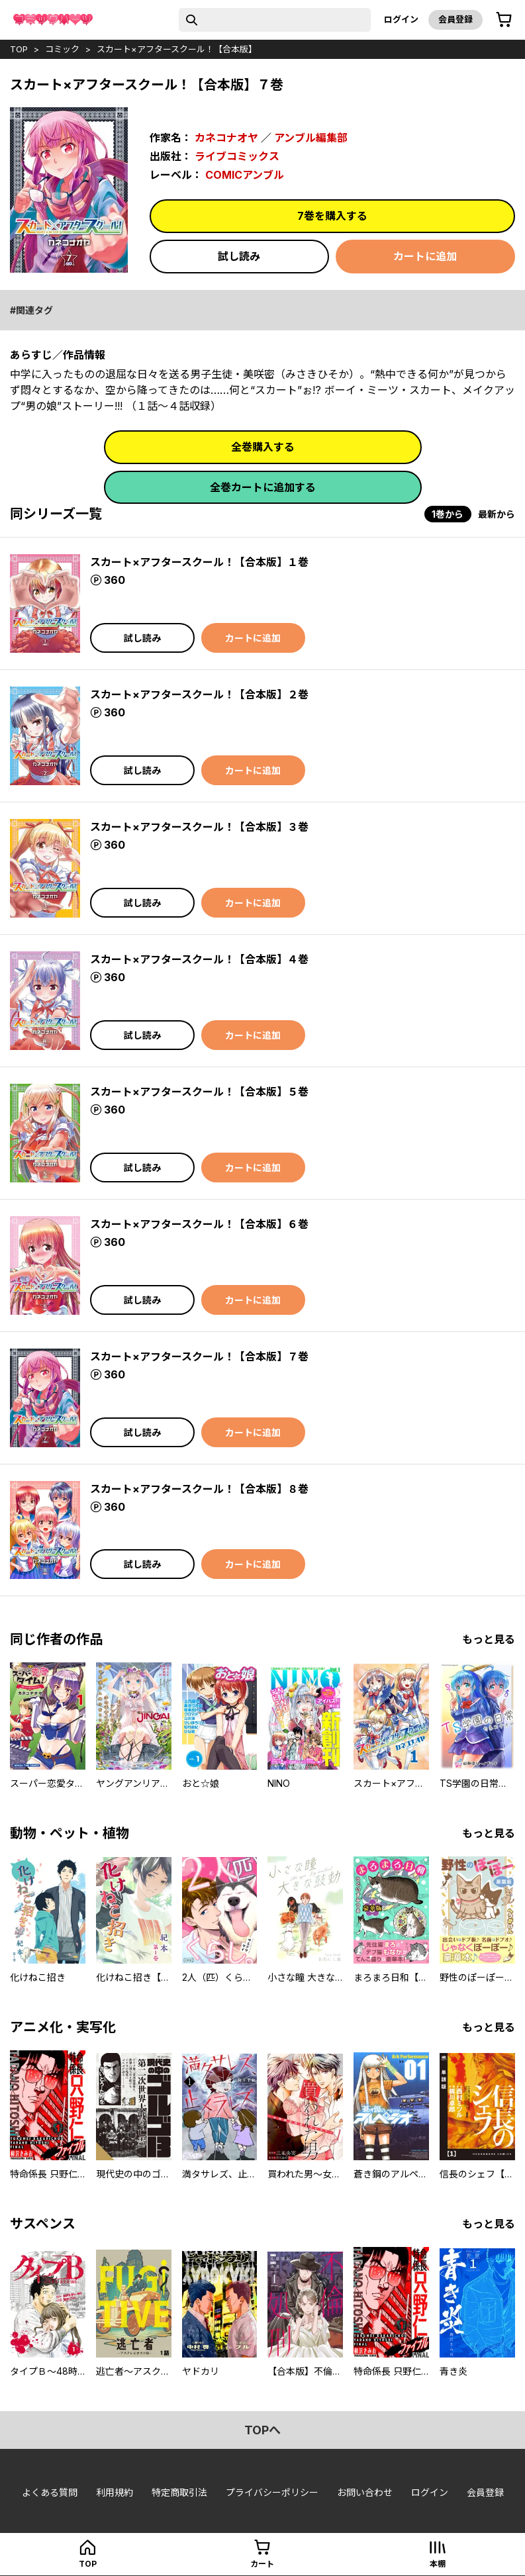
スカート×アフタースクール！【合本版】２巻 (199, 694)
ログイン (401, 19)
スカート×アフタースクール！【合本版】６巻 (199, 1224)
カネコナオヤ (226, 137)
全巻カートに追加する (263, 487)
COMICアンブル (244, 174)
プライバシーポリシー (272, 2492)
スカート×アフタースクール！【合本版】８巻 (199, 1489)
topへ (262, 2430)
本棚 (438, 2564)
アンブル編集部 (311, 137)
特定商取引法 (179, 2492)
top (19, 49)
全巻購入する (263, 446)
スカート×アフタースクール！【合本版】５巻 (199, 1091)
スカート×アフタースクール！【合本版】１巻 (199, 562)
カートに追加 (425, 256)
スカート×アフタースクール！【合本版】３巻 (199, 827)
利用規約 (114, 2492)
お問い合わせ (365, 2492)
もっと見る (488, 1639)
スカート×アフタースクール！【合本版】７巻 (199, 1356)
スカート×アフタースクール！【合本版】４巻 (199, 959)
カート (262, 2564)
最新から (496, 514)
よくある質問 (49, 2492)
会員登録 (455, 19)
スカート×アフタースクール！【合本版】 (177, 49)
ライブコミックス (237, 156)
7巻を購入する (332, 215)
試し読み (239, 256)
